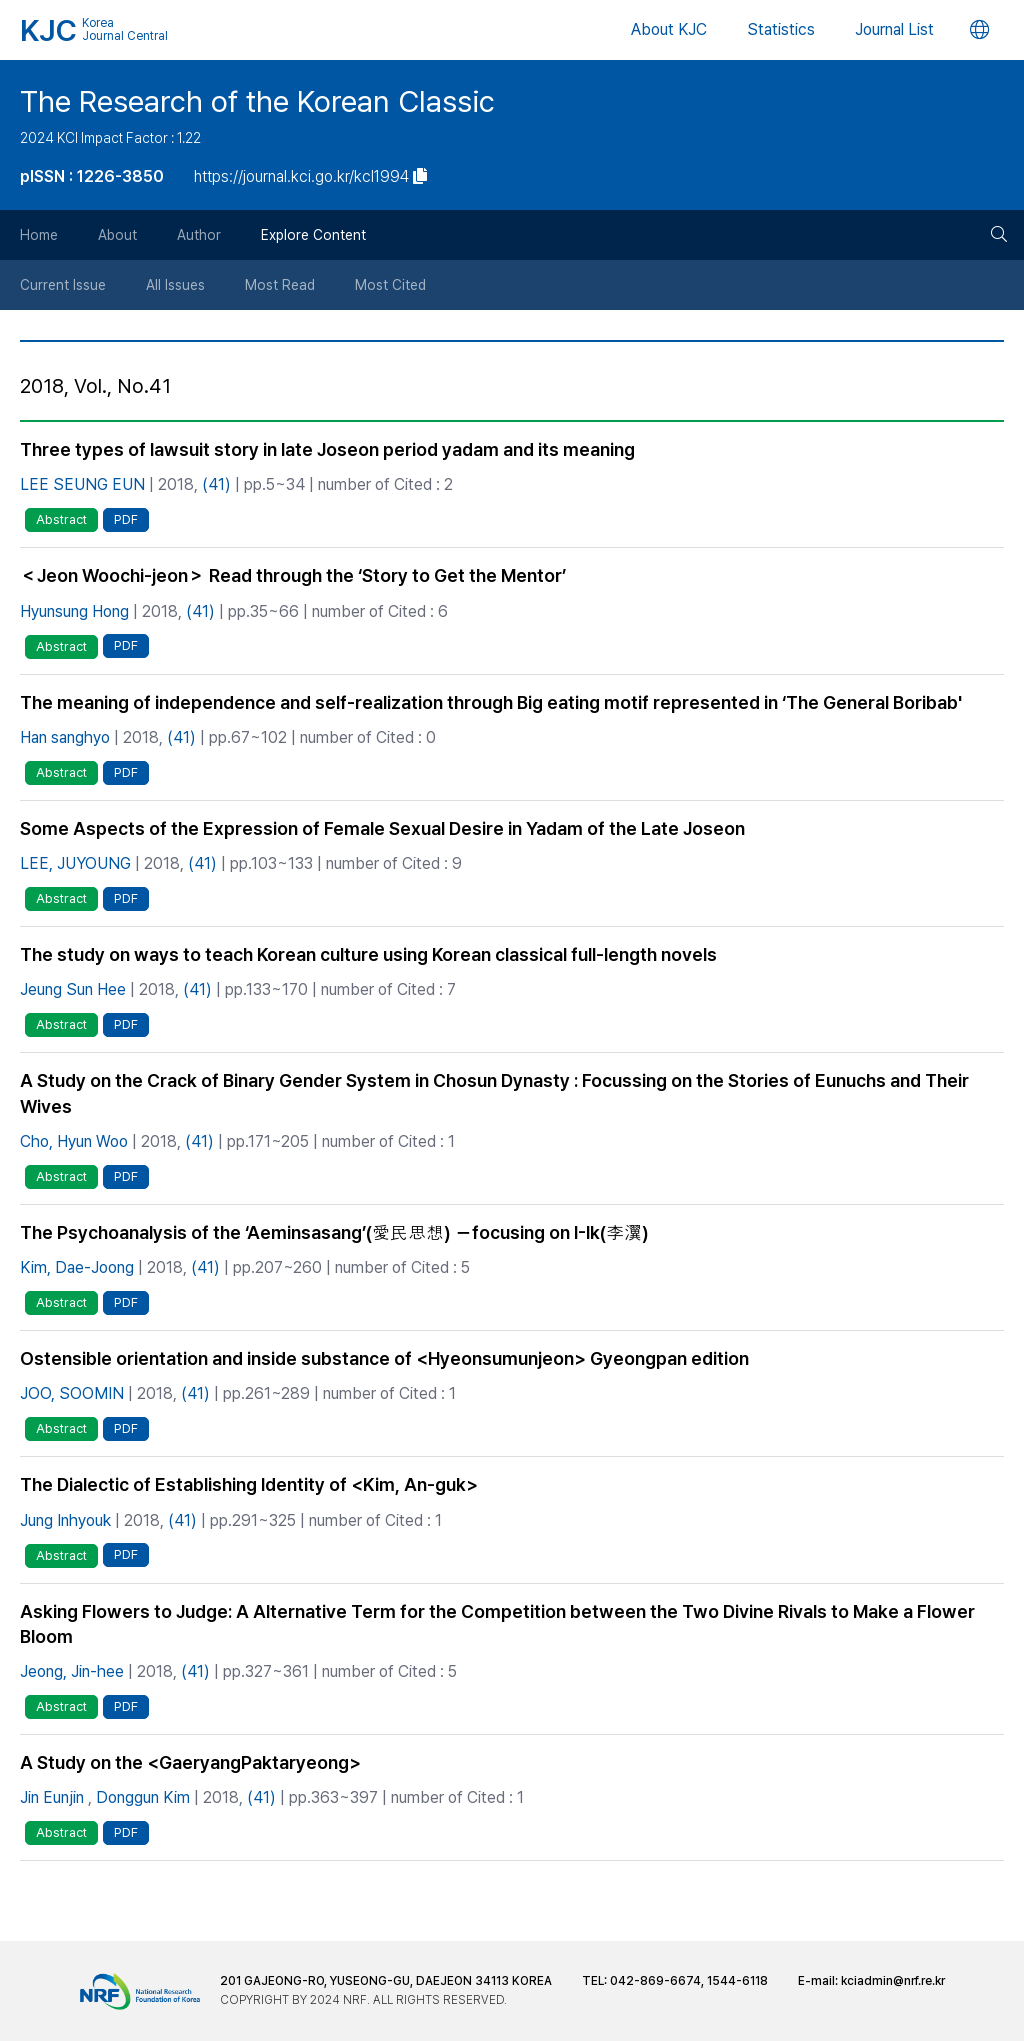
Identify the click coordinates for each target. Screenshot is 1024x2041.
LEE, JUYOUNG (75, 863)
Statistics (781, 29)
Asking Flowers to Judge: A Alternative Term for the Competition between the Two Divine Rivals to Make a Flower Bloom (497, 1624)
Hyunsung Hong (74, 611)
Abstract (61, 519)
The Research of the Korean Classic (257, 101)
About (117, 235)
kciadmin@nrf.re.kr (893, 1981)
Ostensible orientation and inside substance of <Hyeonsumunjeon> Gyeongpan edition (384, 1358)
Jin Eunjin (52, 1797)
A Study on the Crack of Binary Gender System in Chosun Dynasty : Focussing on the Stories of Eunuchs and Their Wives (494, 1093)
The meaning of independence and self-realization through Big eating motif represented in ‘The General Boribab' (491, 702)
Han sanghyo (65, 737)
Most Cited (390, 285)
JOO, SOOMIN (72, 1393)
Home (39, 235)
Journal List (894, 29)
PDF (126, 519)
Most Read (280, 285)
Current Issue (63, 285)
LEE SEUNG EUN (82, 484)
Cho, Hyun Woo (74, 1141)
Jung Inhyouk (65, 1520)
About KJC (669, 29)
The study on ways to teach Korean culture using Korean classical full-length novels (368, 954)
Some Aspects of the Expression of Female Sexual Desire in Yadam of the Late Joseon (382, 828)
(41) (216, 484)
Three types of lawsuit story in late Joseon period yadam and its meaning (327, 449)
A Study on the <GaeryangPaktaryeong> (190, 1762)
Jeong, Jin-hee (72, 1671)
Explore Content (313, 235)
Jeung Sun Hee (73, 989)
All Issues (175, 285)
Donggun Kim (143, 1797)
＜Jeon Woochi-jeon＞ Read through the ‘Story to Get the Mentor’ (293, 575)
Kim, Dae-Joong (77, 1267)
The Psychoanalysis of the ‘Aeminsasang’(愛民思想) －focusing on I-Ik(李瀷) (334, 1232)
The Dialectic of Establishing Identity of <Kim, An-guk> (249, 1484)
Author (199, 235)
